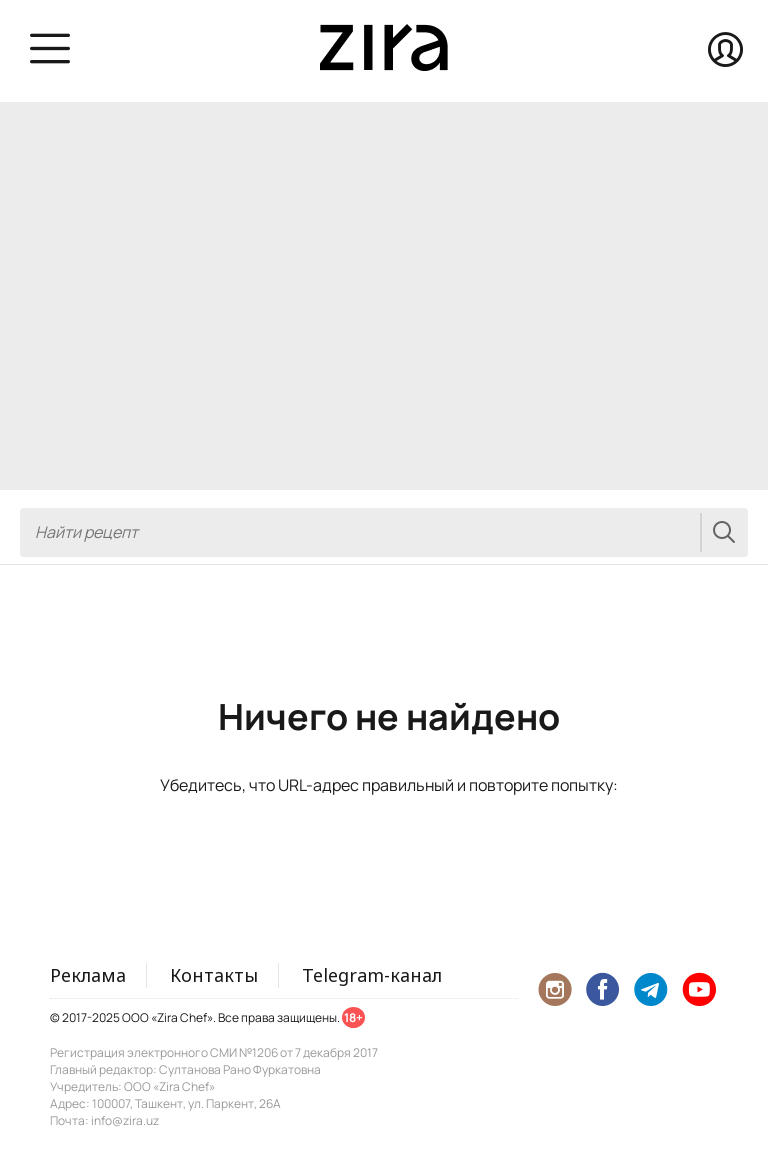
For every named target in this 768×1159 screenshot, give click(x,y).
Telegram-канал (372, 975)
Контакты (214, 975)
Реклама (88, 975)
